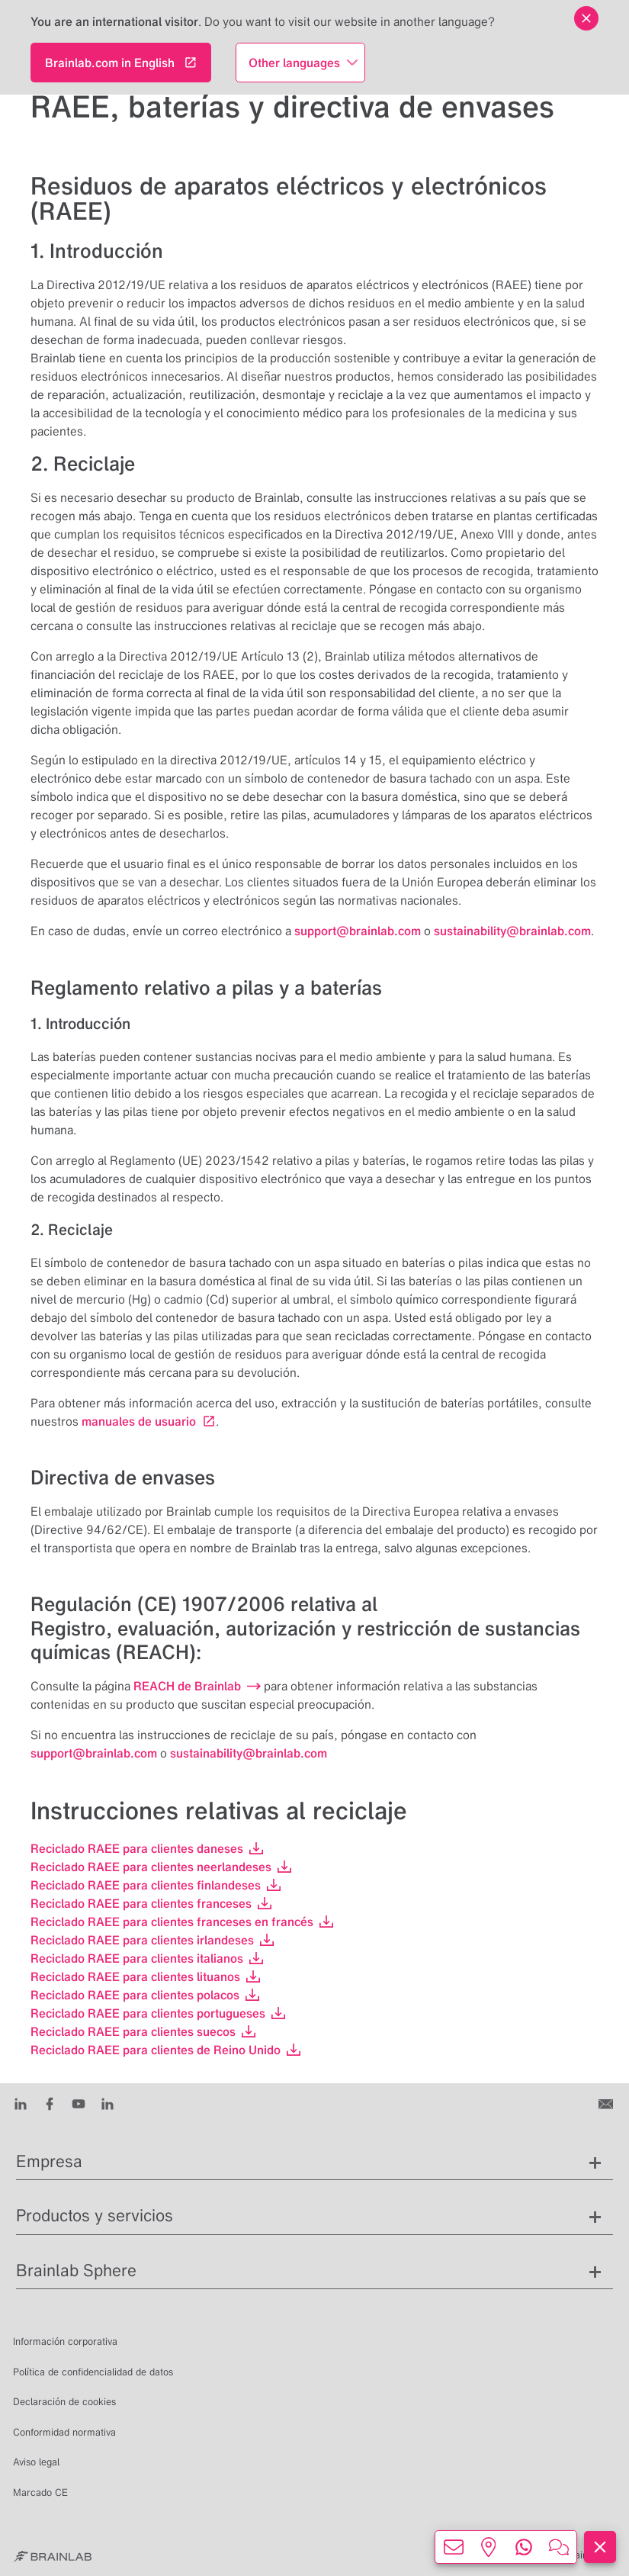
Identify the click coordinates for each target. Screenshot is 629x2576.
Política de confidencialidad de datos (93, 2371)
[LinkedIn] (20, 2103)
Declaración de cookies (64, 2401)
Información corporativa (65, 2341)
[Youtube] (78, 2103)
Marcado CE (40, 2492)
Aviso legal (36, 2461)
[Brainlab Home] (52, 2555)
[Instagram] (107, 2103)
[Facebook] (49, 2103)
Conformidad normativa (64, 2432)
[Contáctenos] (607, 2103)
